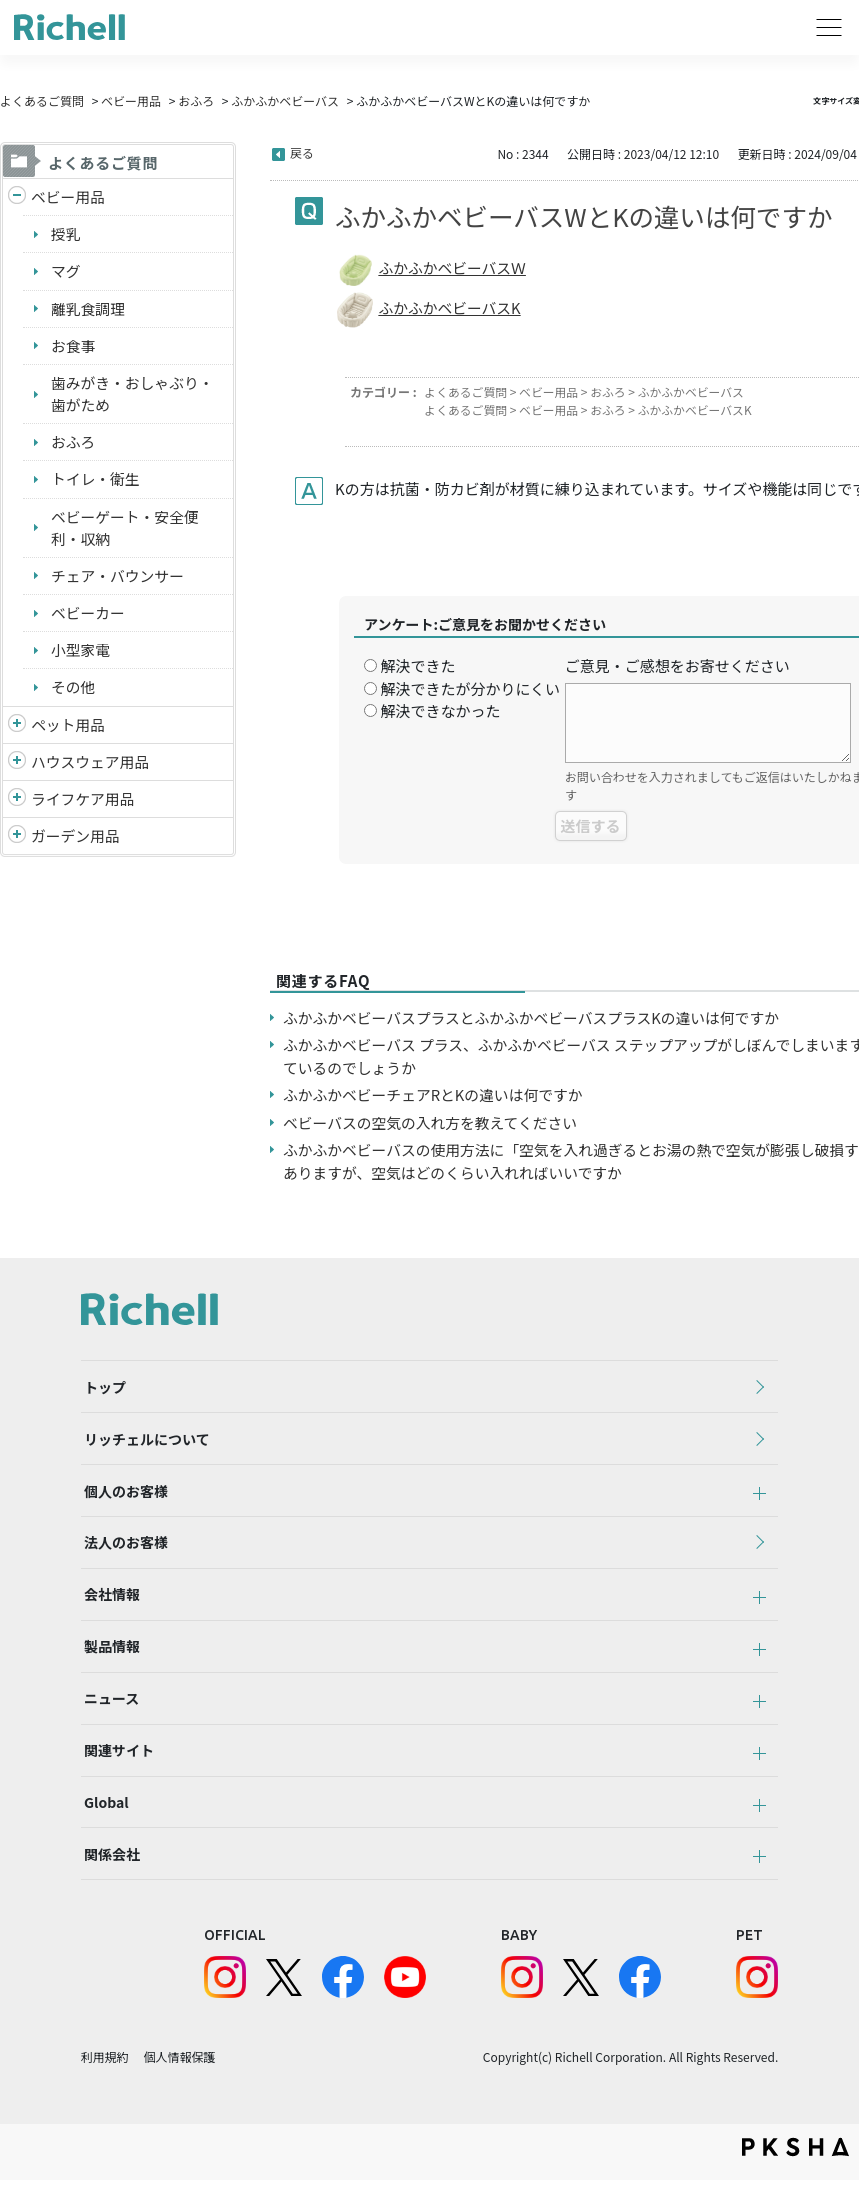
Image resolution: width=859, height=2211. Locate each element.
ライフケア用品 (83, 804)
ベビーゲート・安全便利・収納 (126, 531)
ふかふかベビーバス (285, 100)
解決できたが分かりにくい (470, 688)
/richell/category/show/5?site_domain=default (17, 197)
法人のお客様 (123, 1554)
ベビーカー (88, 616)
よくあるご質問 (42, 100)
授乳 (66, 234)
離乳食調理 (88, 309)
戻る (302, 152)
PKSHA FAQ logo (795, 2178)
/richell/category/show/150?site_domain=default (17, 842)
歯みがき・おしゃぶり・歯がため (133, 396)
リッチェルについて (144, 1444)
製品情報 (109, 1664)
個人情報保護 (180, 2088)
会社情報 (109, 1609)
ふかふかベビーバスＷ (453, 267)
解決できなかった (440, 710)
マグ (66, 271)
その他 (73, 691)
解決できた (417, 665)
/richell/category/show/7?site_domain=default (17, 767)
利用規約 (105, 2088)
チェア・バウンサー (118, 579)
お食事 (73, 346)
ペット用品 (68, 729)
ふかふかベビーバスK (450, 307)
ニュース (108, 1719)
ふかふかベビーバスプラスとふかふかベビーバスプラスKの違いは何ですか (535, 1017)
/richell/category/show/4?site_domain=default (17, 730)
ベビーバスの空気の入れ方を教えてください (432, 1122)
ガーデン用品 (76, 841)
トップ (102, 1389)
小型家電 (81, 654)
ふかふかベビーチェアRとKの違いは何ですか (435, 1094)
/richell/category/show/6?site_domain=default (17, 805)
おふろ (196, 100)
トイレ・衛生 (96, 481)
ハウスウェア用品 (91, 766)
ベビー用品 (131, 100)
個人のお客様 (123, 1499)
